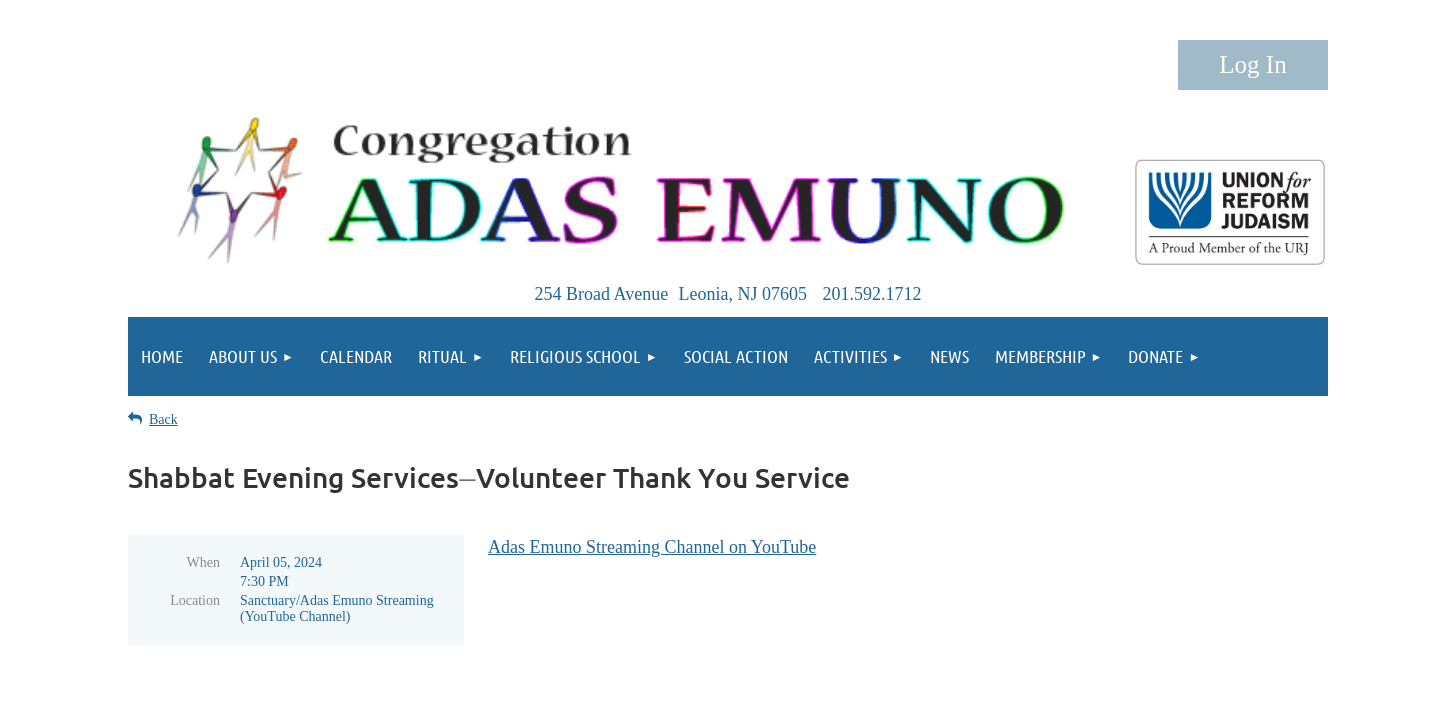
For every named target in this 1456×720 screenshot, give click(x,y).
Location (195, 600)
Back (163, 419)
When (203, 562)
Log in (1253, 65)
